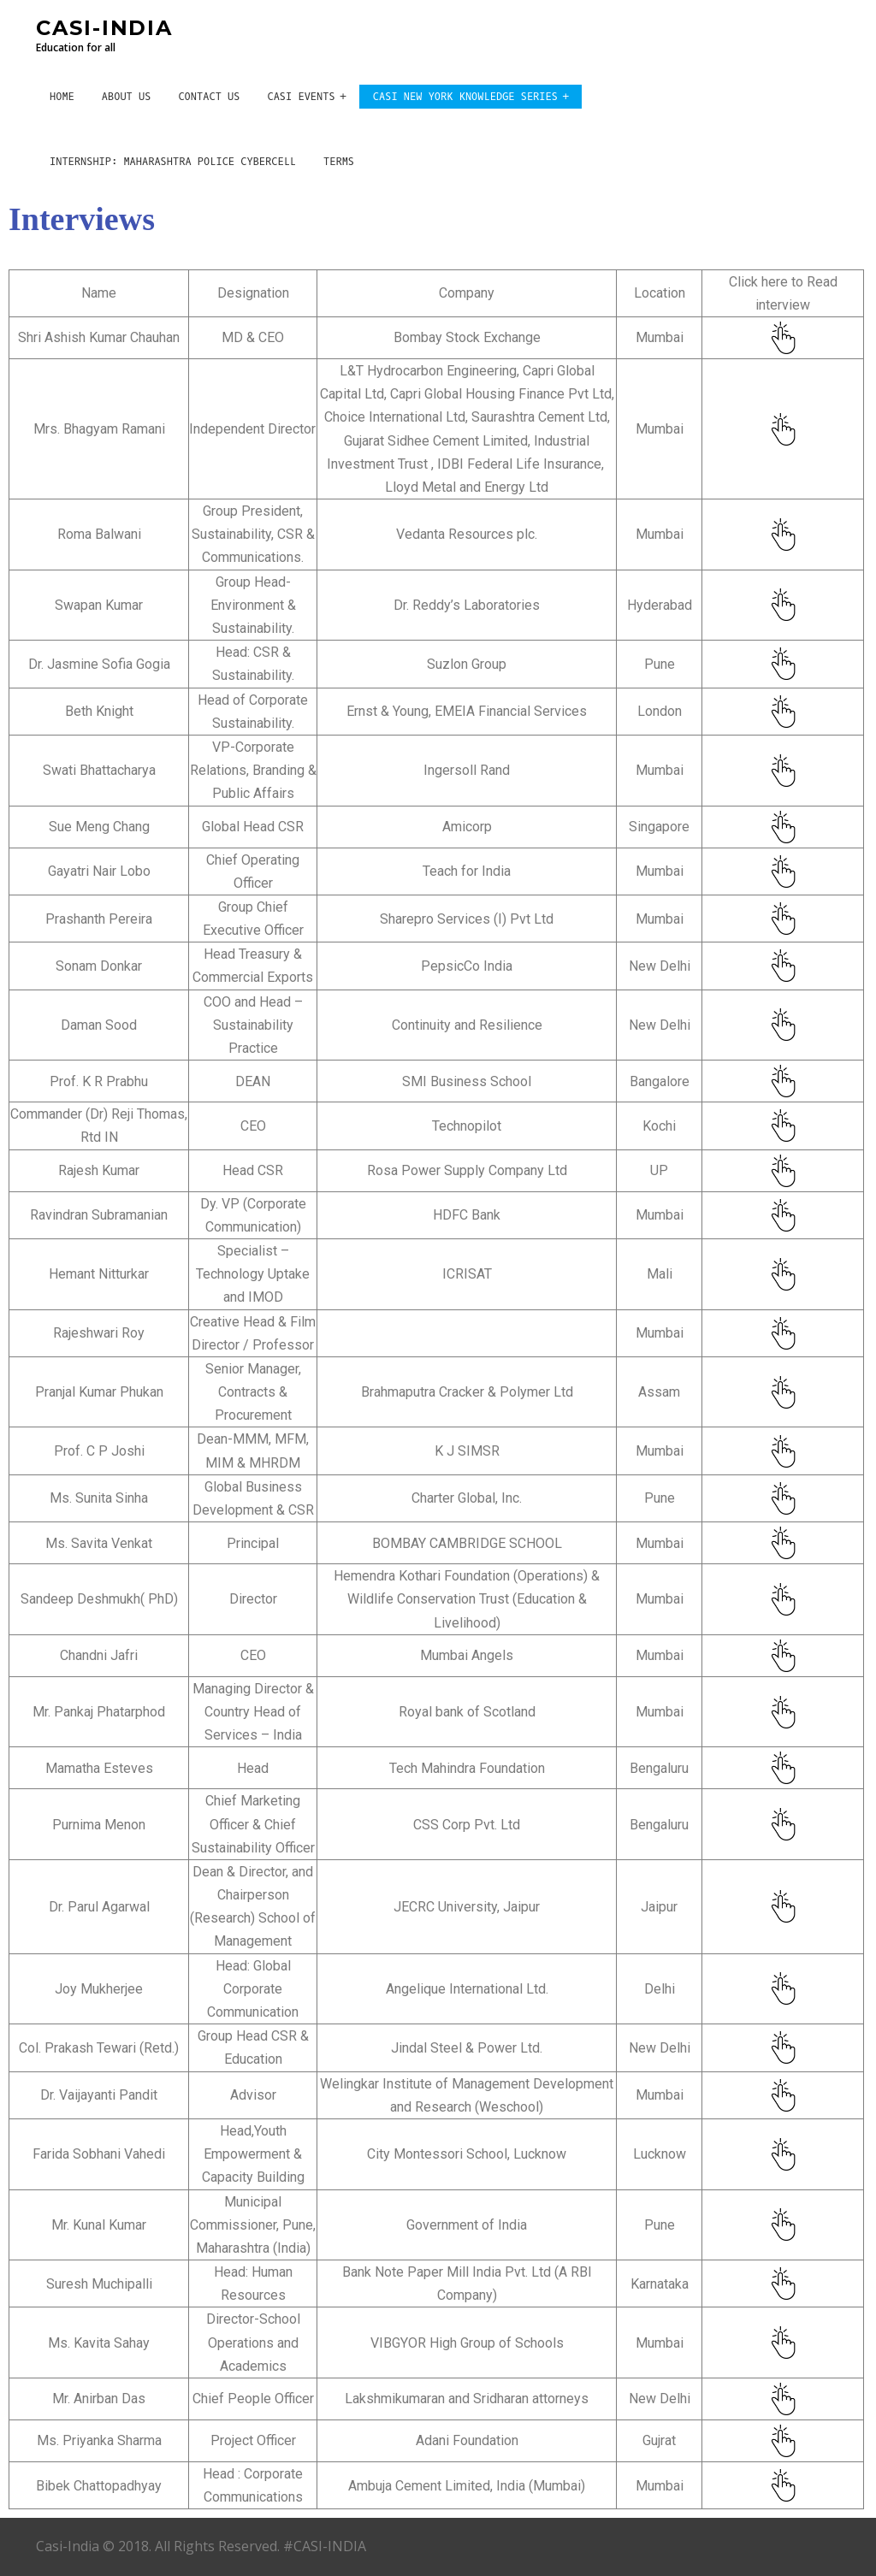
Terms (338, 161)
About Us (126, 96)
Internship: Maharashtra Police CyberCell (173, 161)
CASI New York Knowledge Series (465, 96)
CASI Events (300, 96)
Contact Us (209, 96)
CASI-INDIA (104, 27)
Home (62, 96)
